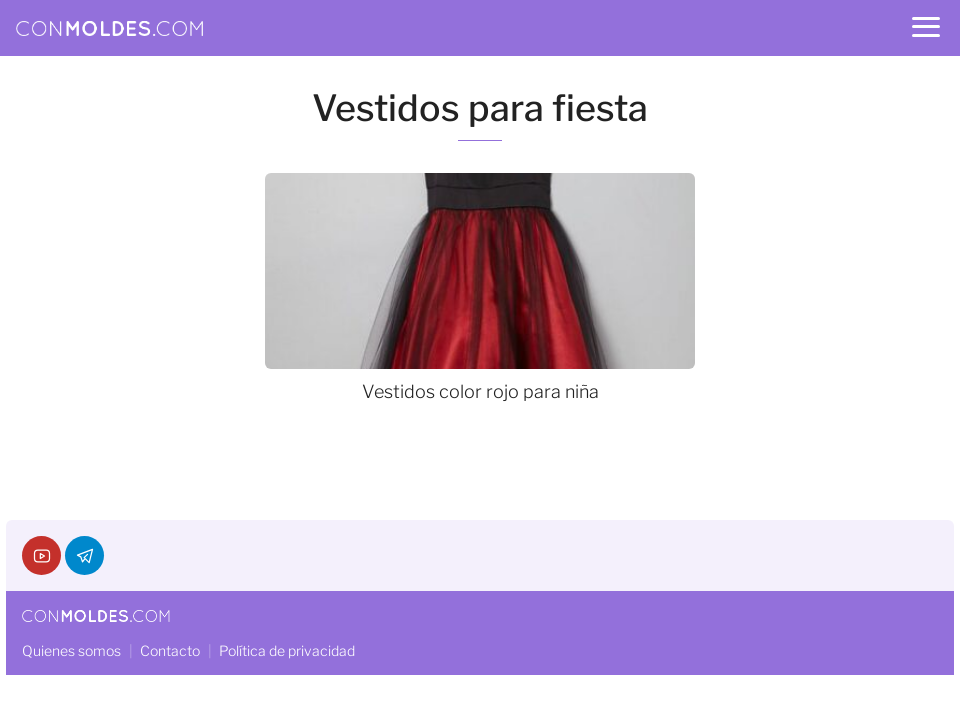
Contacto (170, 650)
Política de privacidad (287, 650)
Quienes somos (71, 650)
